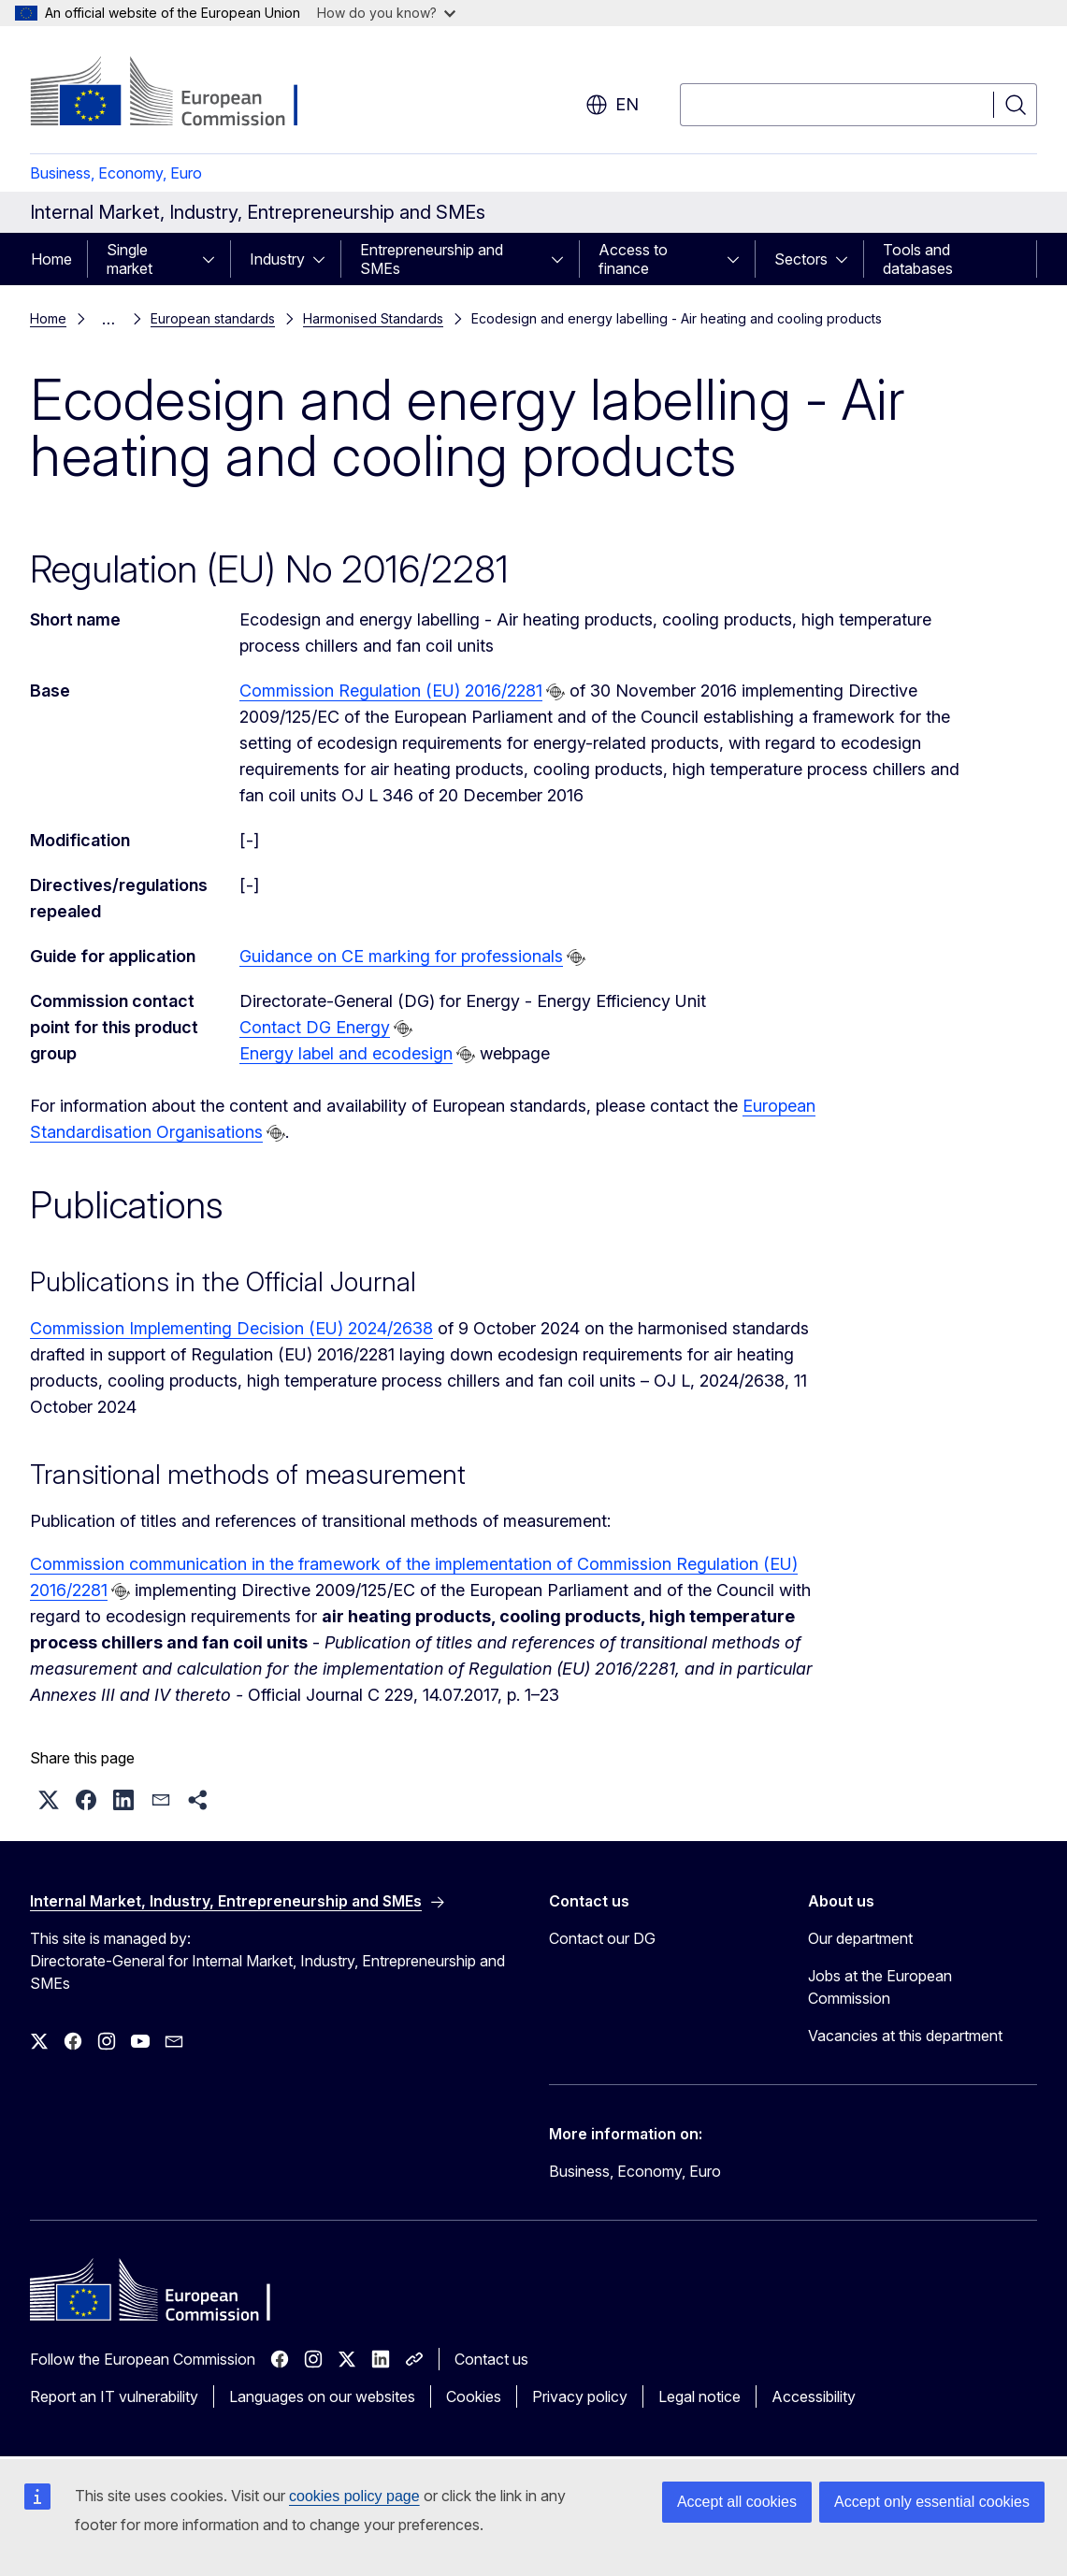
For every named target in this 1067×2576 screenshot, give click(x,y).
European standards (213, 318)
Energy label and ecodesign (346, 1053)
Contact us (491, 2359)
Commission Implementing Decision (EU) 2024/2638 (231, 1328)
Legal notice (699, 2396)
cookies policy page (354, 2496)
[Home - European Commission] (181, 93)
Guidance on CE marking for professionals (401, 956)
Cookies (473, 2396)
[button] (49, 1800)
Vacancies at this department (905, 2035)
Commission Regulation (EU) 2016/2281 (390, 690)
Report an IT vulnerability (114, 2396)
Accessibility (813, 2396)
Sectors (801, 259)
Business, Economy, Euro (116, 173)
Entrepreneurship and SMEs (431, 259)
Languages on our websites (322, 2396)
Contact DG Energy (314, 1027)
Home (51, 259)
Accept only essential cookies (932, 2502)
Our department (860, 1938)
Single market (129, 259)
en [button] (612, 105)
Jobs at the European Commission (880, 1987)
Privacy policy (579, 2396)
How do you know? (386, 13)
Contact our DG (602, 1938)
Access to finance (633, 259)
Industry (277, 259)
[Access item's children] (214, 259)
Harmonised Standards (373, 318)
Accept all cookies (737, 2502)
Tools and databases (918, 259)
